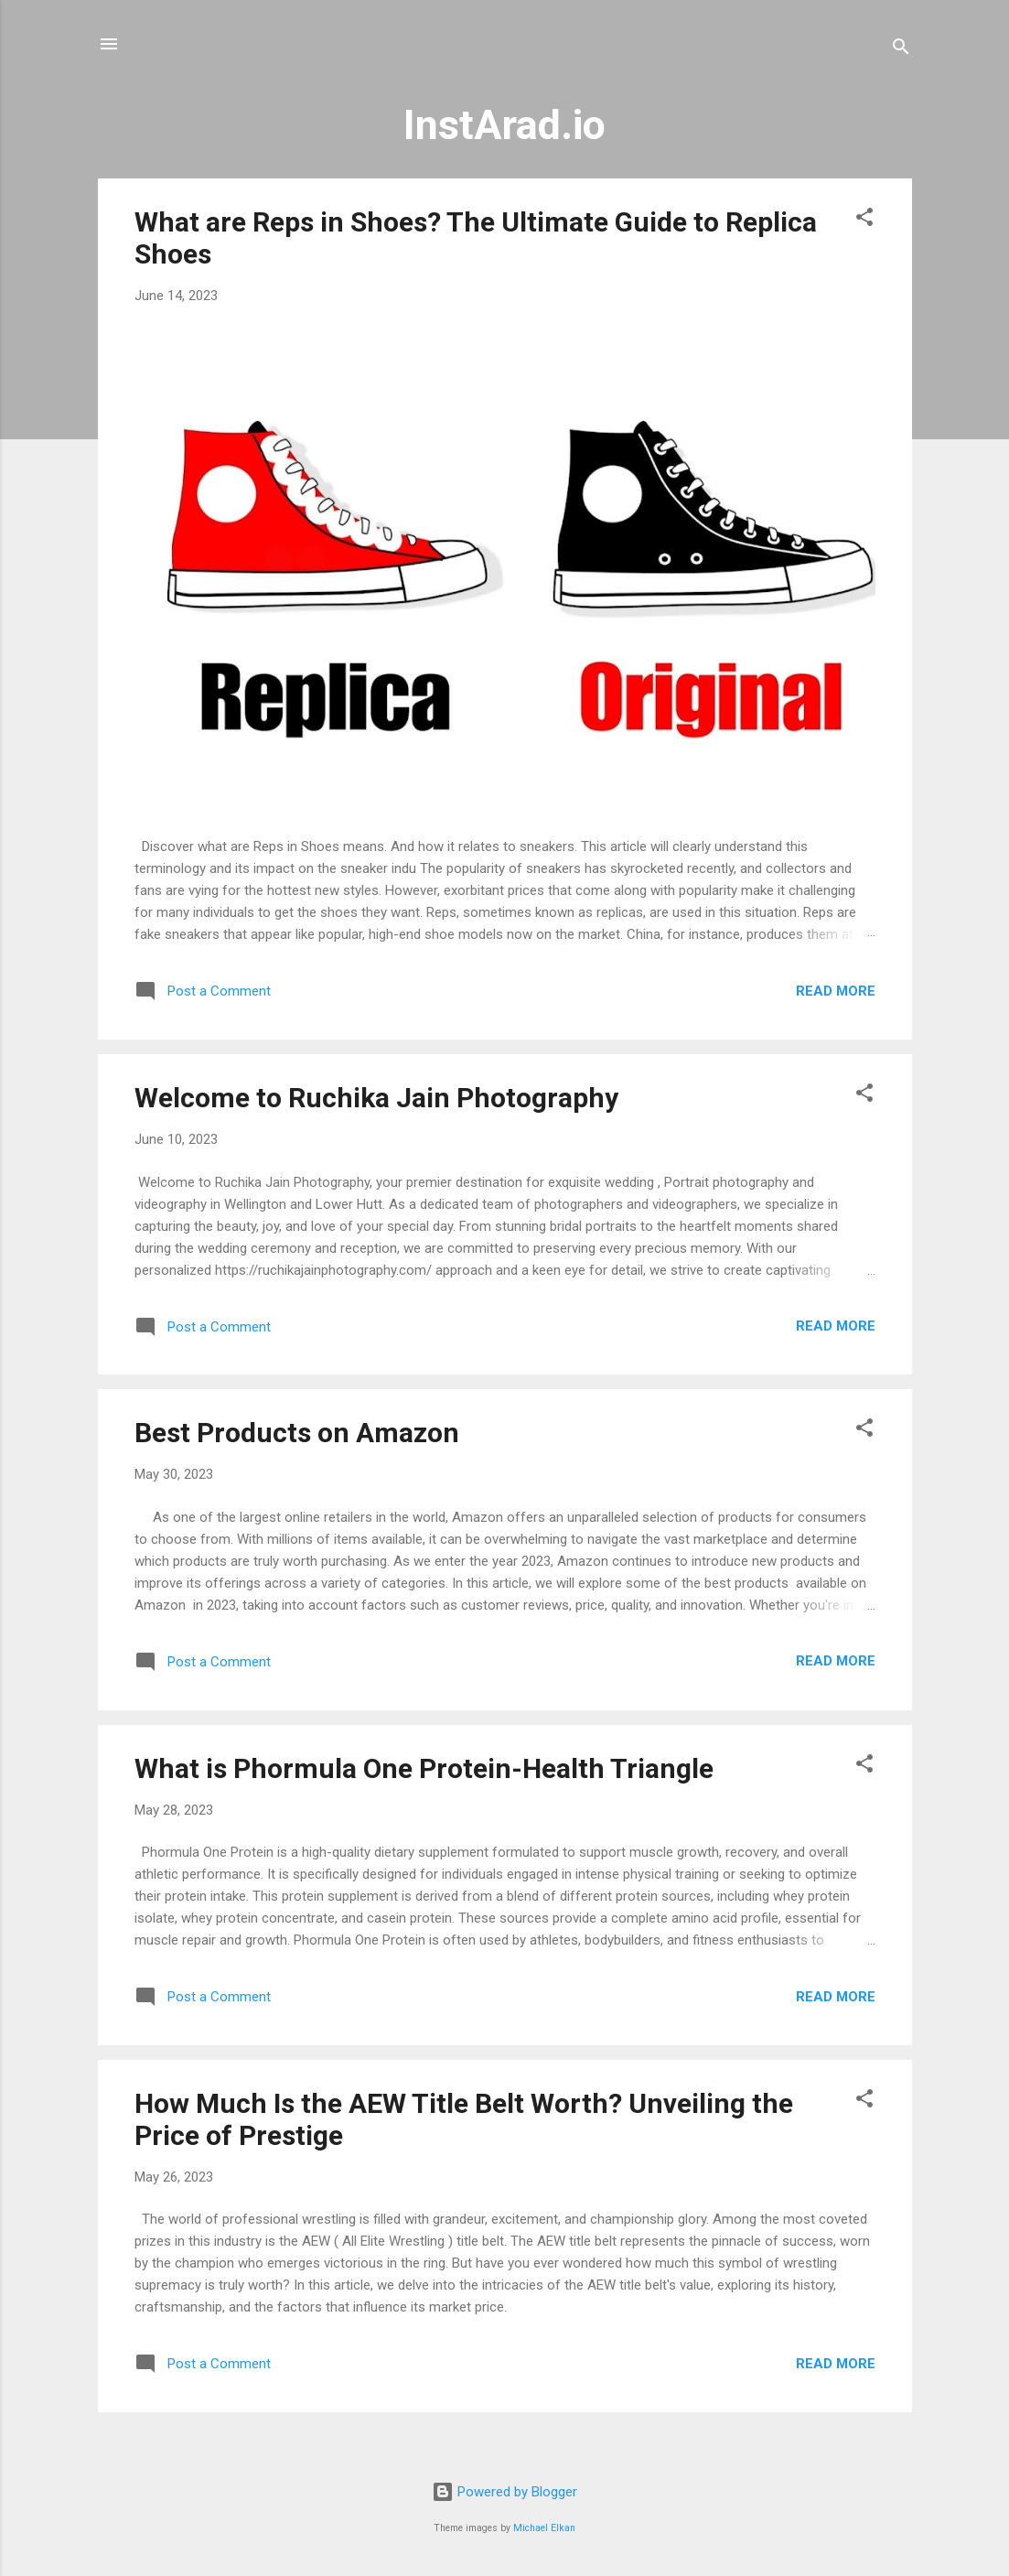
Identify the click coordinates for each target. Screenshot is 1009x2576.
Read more (835, 991)
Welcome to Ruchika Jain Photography (376, 1098)
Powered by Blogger (504, 2492)
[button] (864, 220)
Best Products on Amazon (296, 1433)
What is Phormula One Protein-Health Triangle (424, 1768)
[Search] (901, 50)
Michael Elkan (544, 2528)
